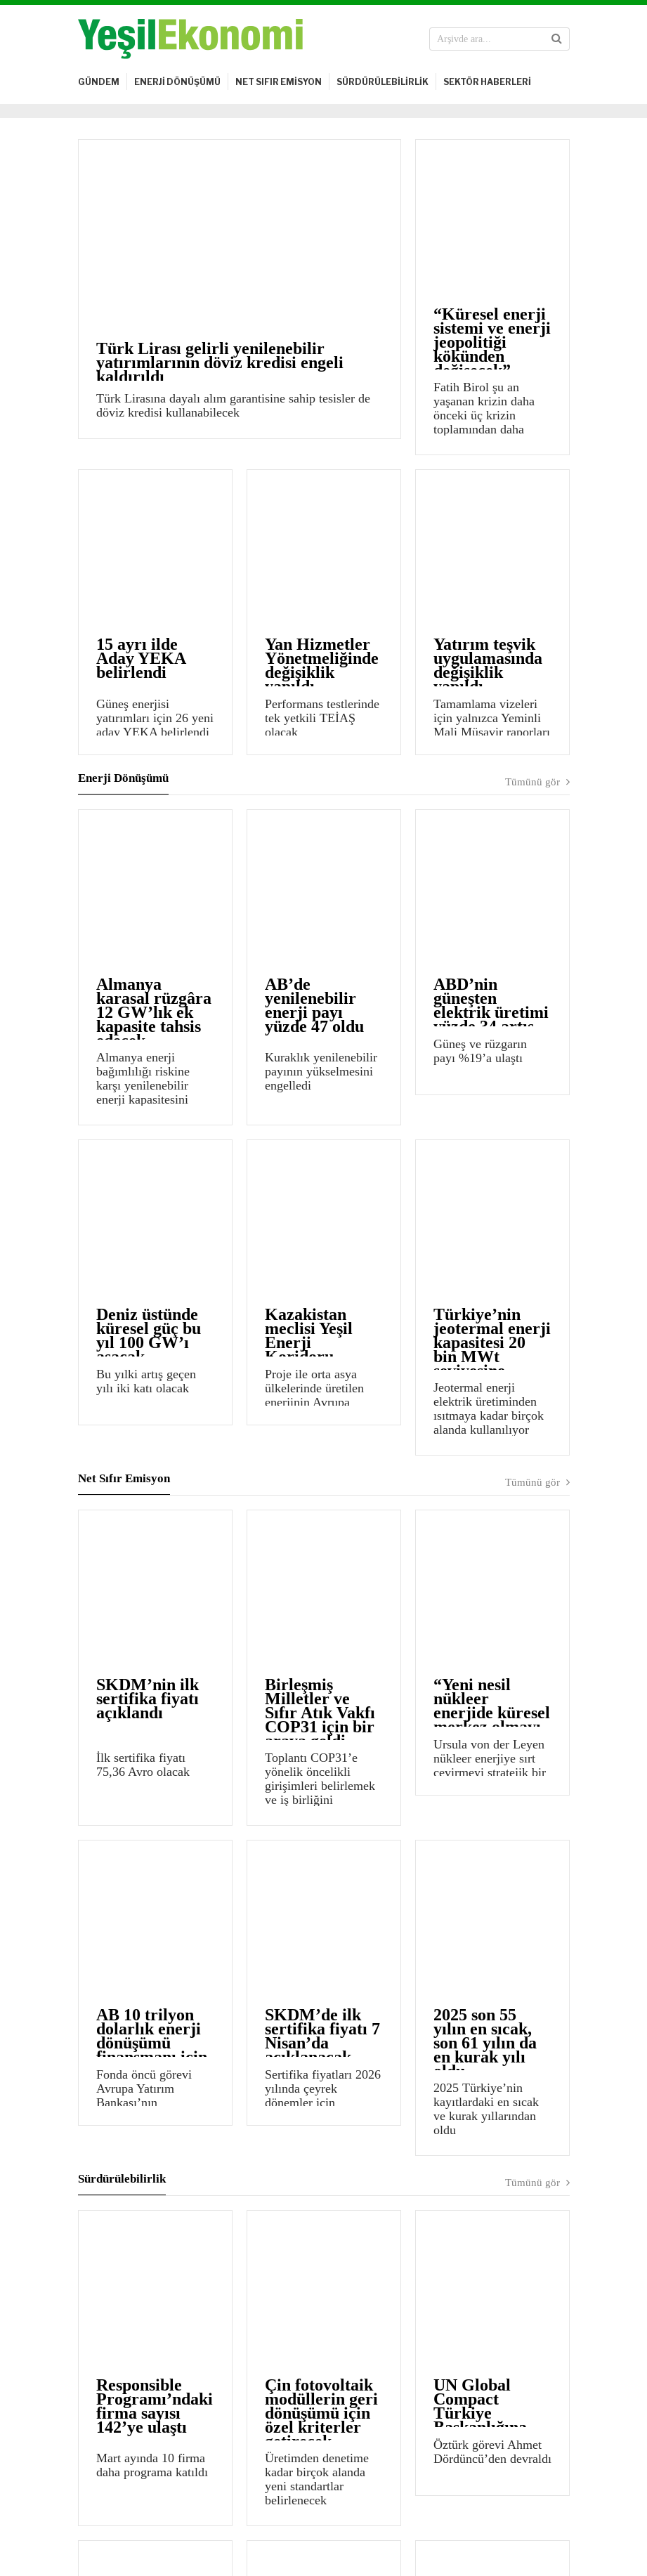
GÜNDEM (98, 82)
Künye (93, 2519)
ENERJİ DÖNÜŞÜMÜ (177, 82)
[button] (556, 39)
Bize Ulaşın (214, 2519)
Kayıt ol (496, 2437)
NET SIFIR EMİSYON (278, 82)
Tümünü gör (537, 629)
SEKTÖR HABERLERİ (487, 82)
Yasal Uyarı (148, 2519)
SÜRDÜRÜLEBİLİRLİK (382, 82)
